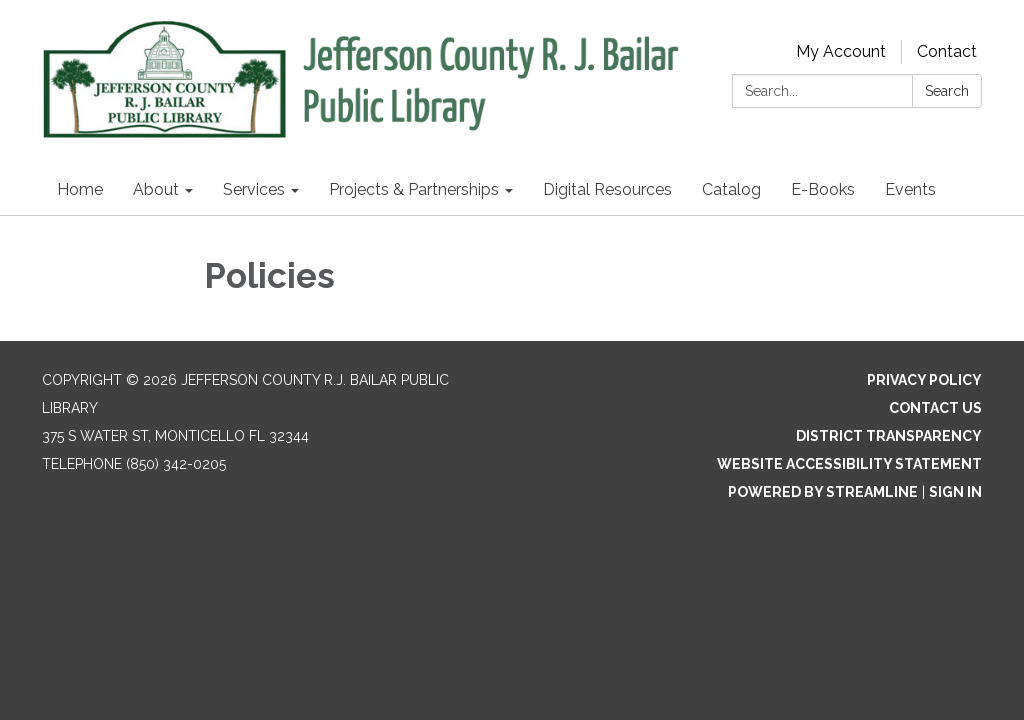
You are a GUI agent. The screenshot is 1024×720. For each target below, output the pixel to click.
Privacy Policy (924, 380)
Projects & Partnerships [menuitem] (414, 189)
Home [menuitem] (80, 189)
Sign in (955, 492)
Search (947, 91)
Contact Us (935, 408)
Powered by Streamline (823, 492)
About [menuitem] (156, 189)
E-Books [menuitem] (823, 189)
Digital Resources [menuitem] (607, 189)
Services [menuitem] (254, 189)
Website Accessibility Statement (849, 464)
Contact (947, 51)
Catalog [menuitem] (731, 189)
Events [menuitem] (910, 189)
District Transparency (889, 436)
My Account (841, 51)
